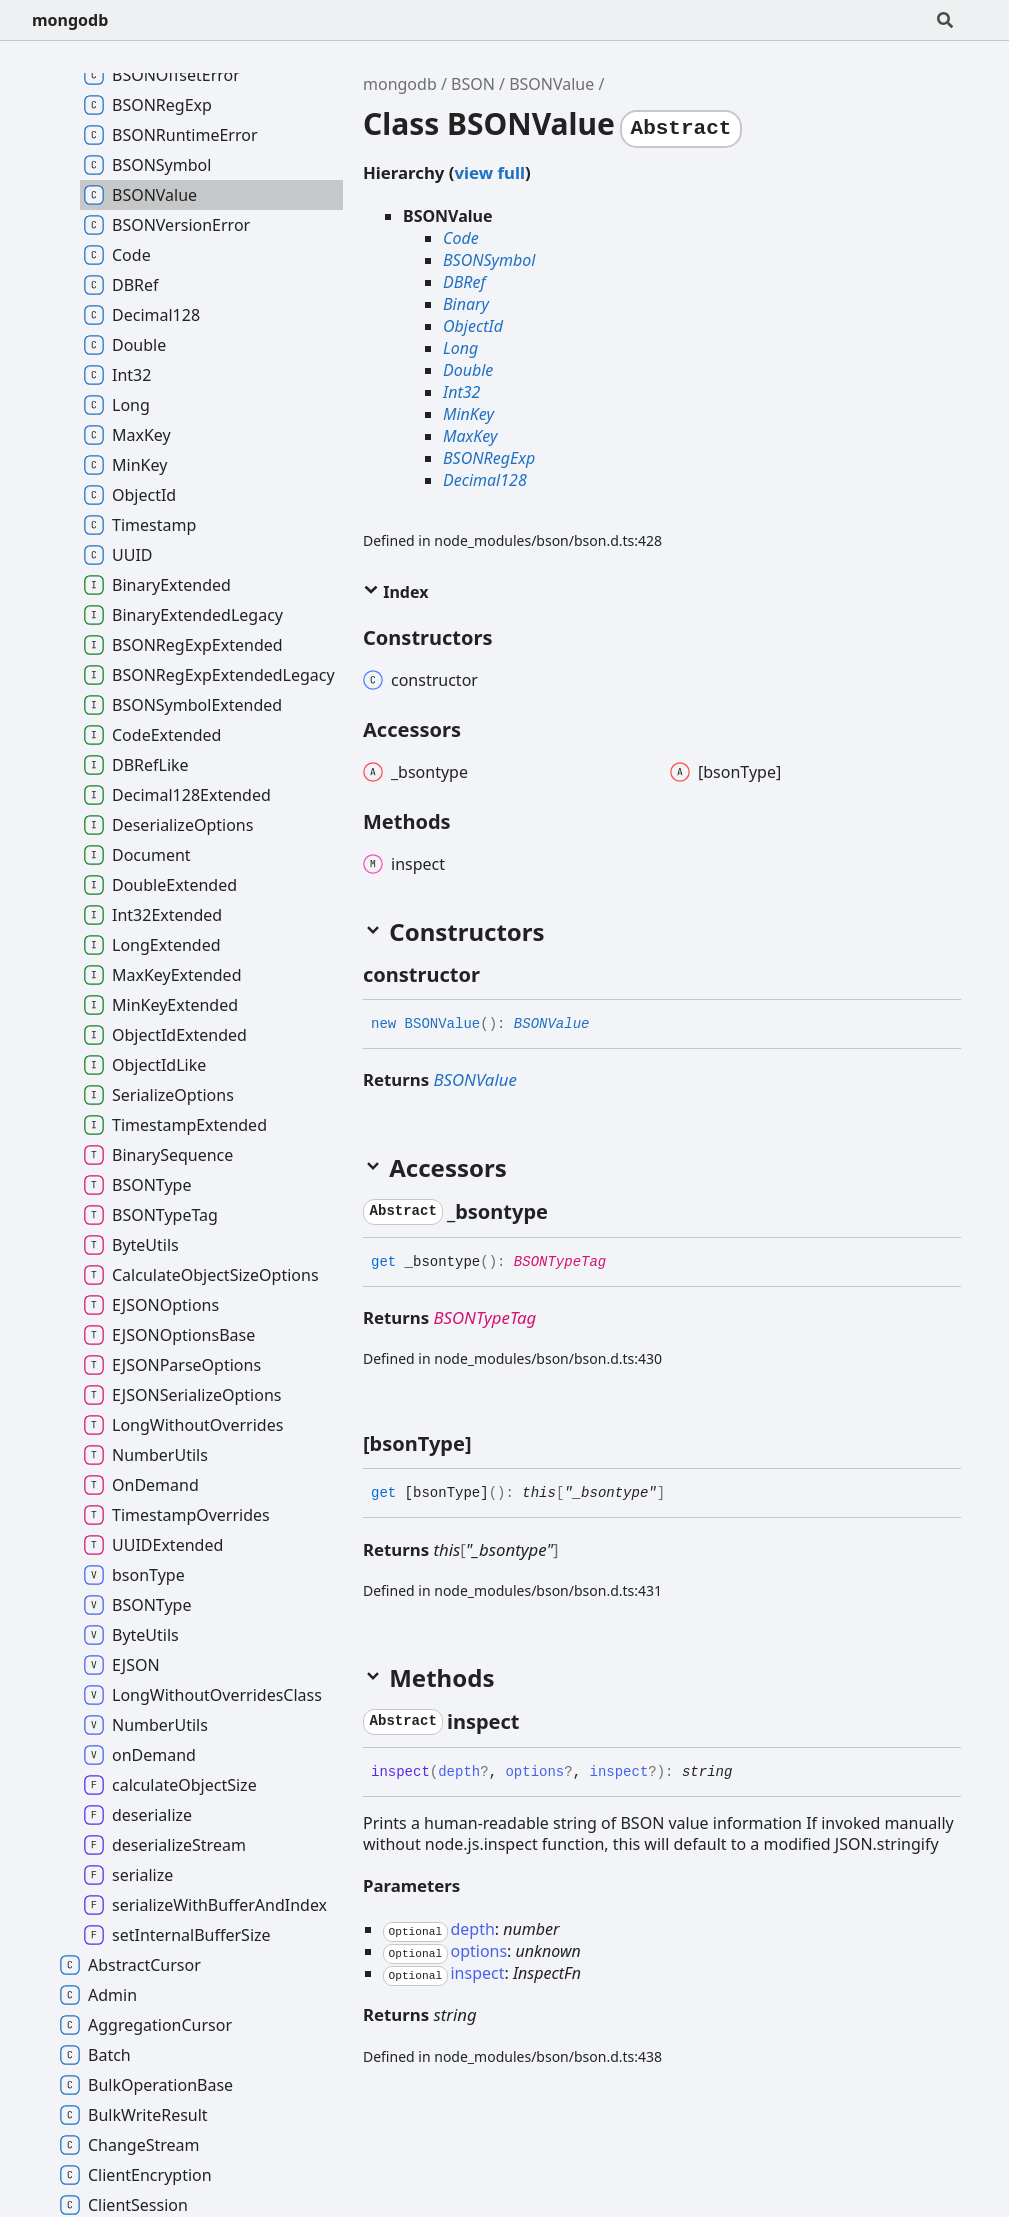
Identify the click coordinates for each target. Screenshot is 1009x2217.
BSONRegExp (489, 458)
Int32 (461, 392)
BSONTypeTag (560, 1262)
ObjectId (473, 326)
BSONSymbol (489, 260)
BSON (473, 84)
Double (468, 370)
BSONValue (551, 84)
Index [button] (395, 592)
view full (489, 172)
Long (460, 348)
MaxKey (470, 436)
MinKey (468, 414)
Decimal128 (485, 480)
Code (461, 238)
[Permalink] (498, 975)
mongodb (70, 20)
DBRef (464, 282)
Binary (466, 304)
